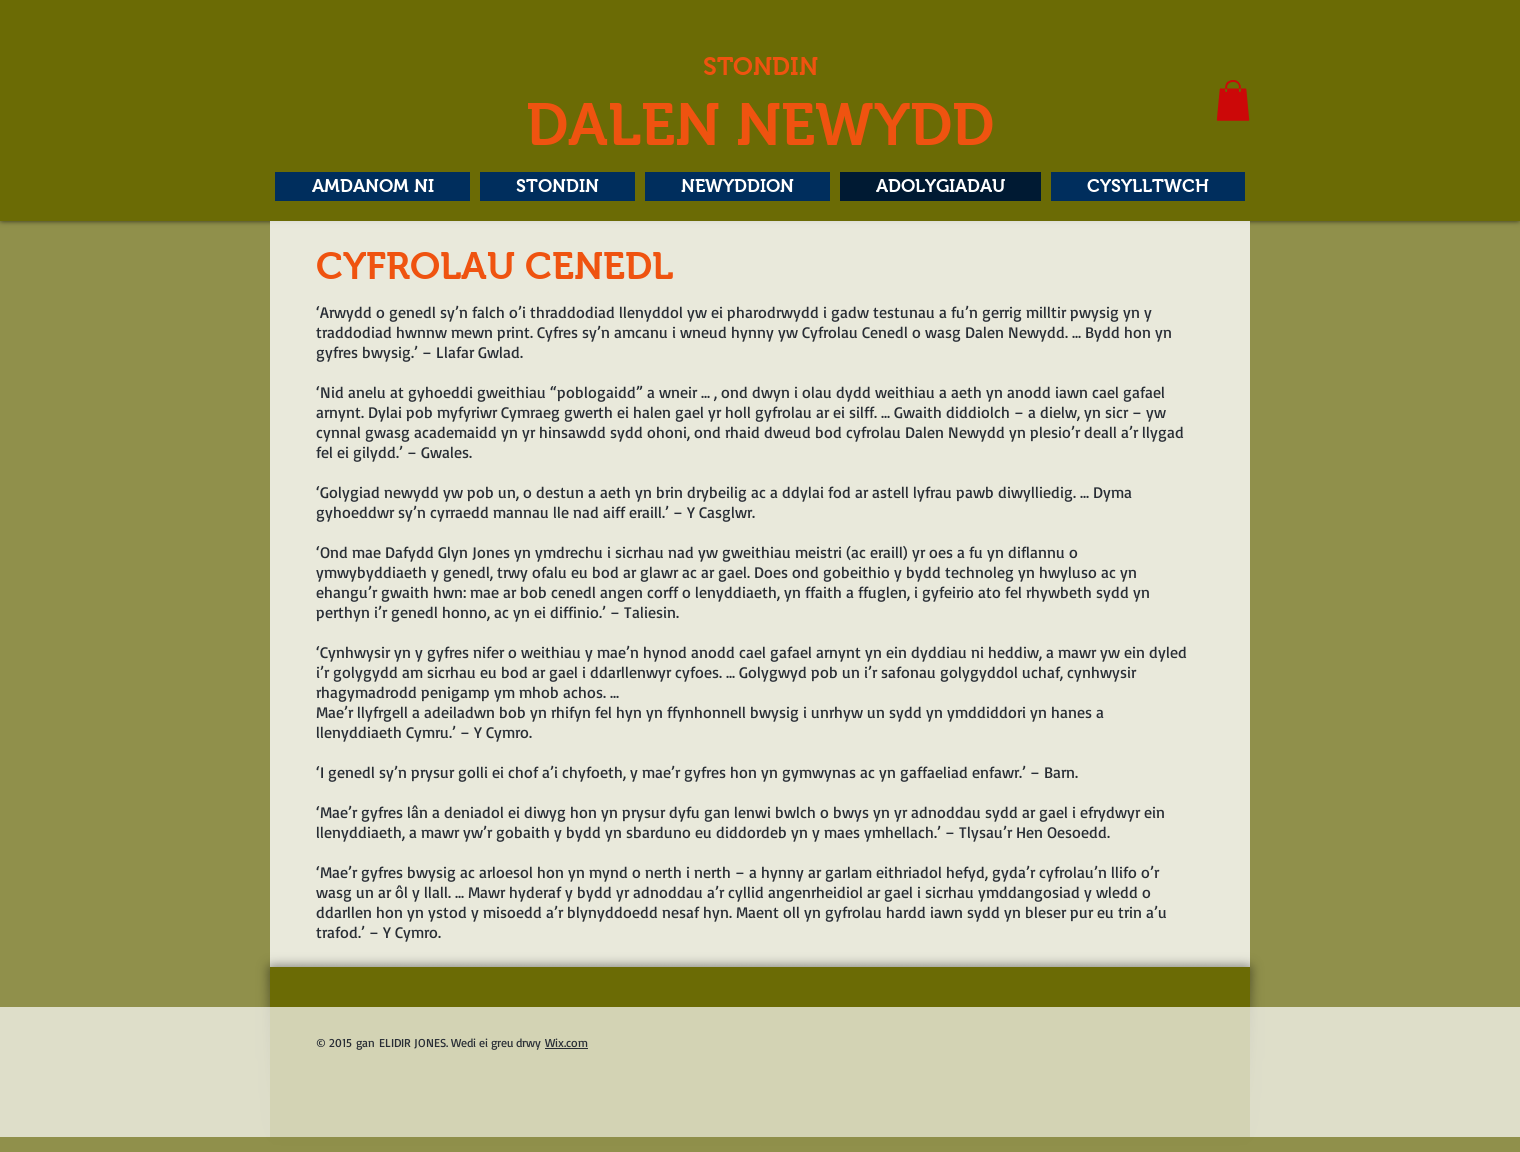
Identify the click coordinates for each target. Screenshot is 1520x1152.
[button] (1233, 100)
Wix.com (566, 1042)
